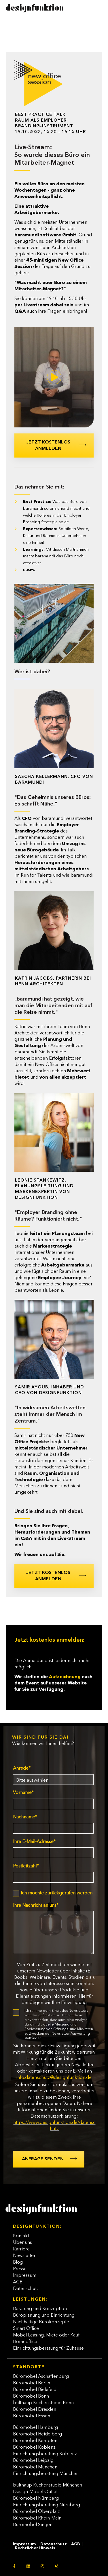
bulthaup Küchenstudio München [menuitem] (47, 2485)
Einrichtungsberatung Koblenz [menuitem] (45, 2454)
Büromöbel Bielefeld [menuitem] (34, 2390)
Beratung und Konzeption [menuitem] (40, 2309)
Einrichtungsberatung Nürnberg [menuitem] (46, 2505)
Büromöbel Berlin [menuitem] (31, 2383)
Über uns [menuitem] (22, 2242)
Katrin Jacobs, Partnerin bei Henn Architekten (53, 981)
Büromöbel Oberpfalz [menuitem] (36, 2511)
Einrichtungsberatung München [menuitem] (46, 2474)
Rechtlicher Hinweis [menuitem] (35, 2548)
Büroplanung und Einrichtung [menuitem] (44, 2315)
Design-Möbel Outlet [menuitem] (35, 2492)
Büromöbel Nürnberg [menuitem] (36, 2498)
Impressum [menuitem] (24, 2275)
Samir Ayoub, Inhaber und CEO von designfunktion (49, 1390)
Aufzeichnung (65, 1677)
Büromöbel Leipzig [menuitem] (33, 2460)
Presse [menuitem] (19, 2269)
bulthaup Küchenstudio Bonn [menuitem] (43, 2403)
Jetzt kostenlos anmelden (48, 445)
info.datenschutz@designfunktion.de (54, 2077)
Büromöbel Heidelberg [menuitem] (37, 2434)
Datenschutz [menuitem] (26, 2289)
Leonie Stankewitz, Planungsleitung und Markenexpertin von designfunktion (44, 1189)
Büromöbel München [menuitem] (35, 2467)
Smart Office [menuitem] (26, 2328)
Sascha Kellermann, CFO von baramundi (54, 780)
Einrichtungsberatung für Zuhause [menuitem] (48, 2348)
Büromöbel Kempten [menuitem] (35, 2441)
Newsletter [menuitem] (24, 2256)
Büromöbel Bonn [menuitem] (31, 2396)
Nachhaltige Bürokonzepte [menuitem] (41, 2322)
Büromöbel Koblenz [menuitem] (34, 2447)
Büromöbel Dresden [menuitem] (34, 2409)
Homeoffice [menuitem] (25, 2342)
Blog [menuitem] (18, 2262)
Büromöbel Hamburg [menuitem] (35, 2427)
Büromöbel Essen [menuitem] (31, 2416)
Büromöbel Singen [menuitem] (32, 2525)
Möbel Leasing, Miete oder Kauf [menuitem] (46, 2335)
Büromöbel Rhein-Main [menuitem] (37, 2518)
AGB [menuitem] (17, 2282)
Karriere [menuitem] (21, 2249)
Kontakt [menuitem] (21, 2236)
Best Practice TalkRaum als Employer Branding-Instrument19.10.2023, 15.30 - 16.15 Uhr (50, 123)
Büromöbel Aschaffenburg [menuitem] (41, 2376)
